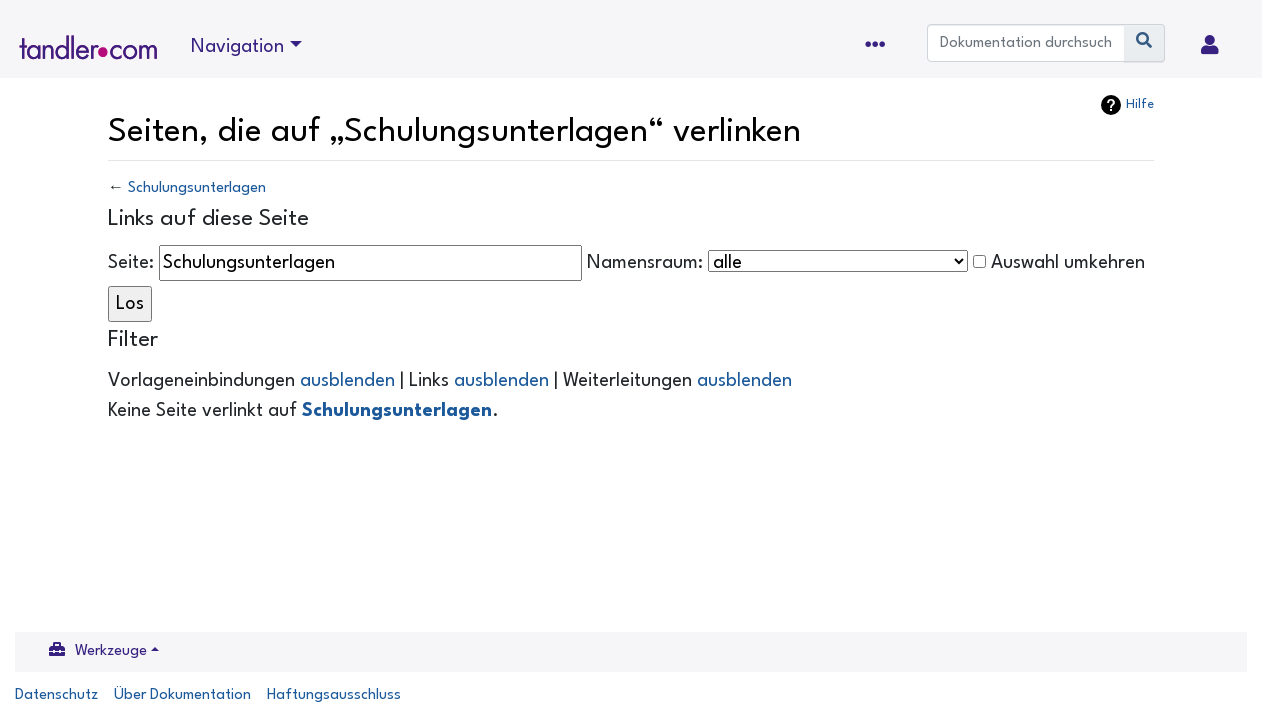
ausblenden (347, 381)
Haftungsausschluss (334, 695)
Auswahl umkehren (1068, 263)
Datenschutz (56, 695)
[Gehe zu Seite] (1144, 43)
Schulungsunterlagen (197, 188)
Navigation (237, 47)
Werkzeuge (111, 651)
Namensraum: (645, 263)
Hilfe (1140, 104)
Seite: (131, 263)
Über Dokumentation (182, 695)
